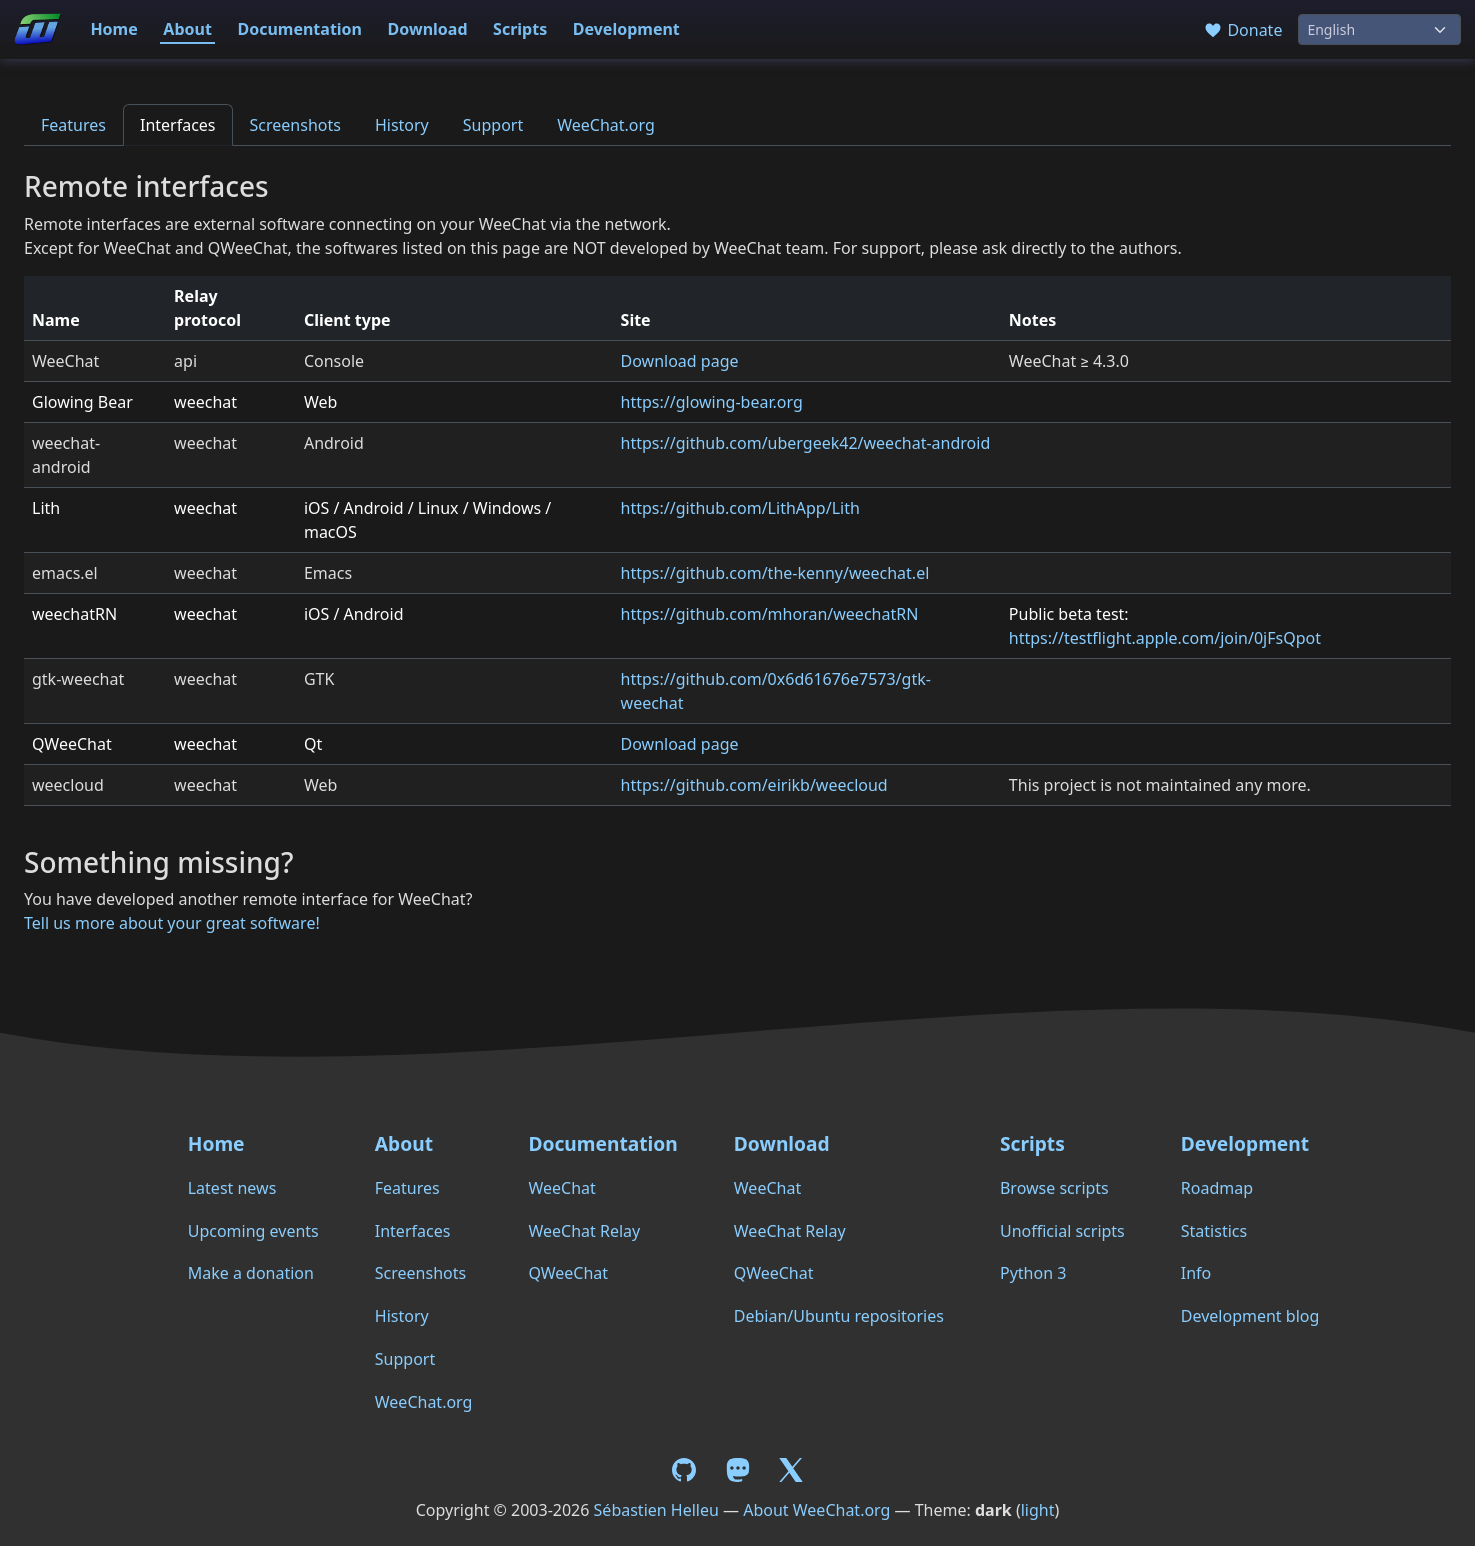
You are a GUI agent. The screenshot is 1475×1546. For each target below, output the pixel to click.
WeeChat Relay (584, 1231)
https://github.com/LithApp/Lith (740, 508)
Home (113, 29)
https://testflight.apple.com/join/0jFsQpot (1165, 638)
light (1038, 1510)
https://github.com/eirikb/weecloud (754, 785)
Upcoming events (253, 1231)
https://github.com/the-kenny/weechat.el (775, 573)
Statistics (1214, 1231)
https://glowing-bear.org (712, 402)
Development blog (1250, 1316)
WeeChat (561, 1188)
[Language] (1379, 29)
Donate (1242, 30)
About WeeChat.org (816, 1510)
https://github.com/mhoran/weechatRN (770, 614)
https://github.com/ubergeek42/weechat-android (806, 443)
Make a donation (251, 1273)
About (187, 29)
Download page (680, 361)
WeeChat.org (606, 125)
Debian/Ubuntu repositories (839, 1316)
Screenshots (295, 125)
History (402, 125)
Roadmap (1217, 1188)
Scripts (520, 29)
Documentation (299, 29)
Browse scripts (1054, 1188)
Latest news (232, 1188)
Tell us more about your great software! (172, 923)
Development (626, 29)
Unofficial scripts (1062, 1231)
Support (493, 125)
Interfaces (178, 125)
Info (1196, 1273)
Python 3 (1033, 1273)
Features (73, 125)
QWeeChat (568, 1273)
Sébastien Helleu (656, 1510)
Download (428, 29)
